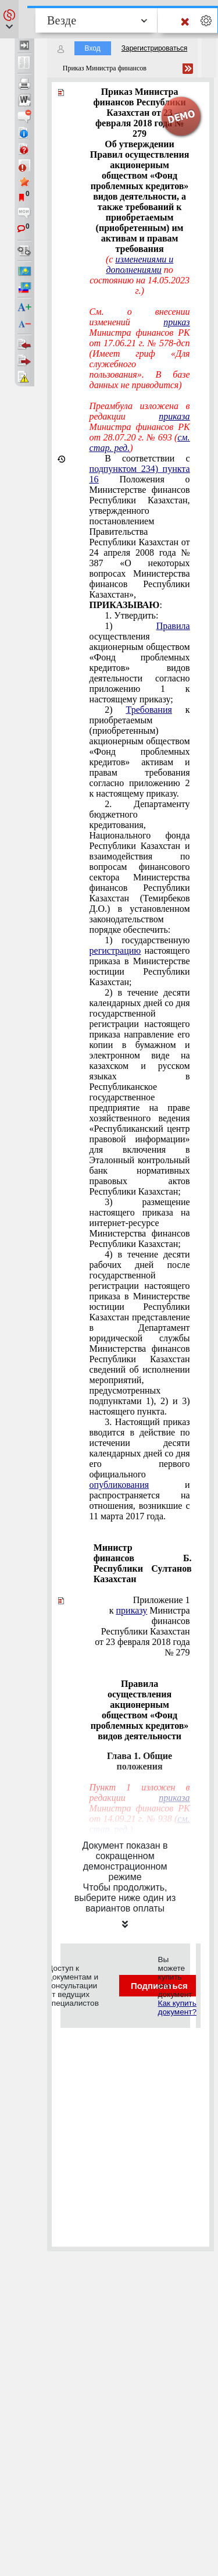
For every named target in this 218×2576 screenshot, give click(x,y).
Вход (93, 48)
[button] (9, 19)
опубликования (119, 1485)
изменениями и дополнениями (139, 264)
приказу (132, 1610)
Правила (173, 626)
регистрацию (115, 950)
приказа (174, 416)
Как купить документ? (177, 2007)
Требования (149, 710)
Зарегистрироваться (154, 48)
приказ (176, 322)
